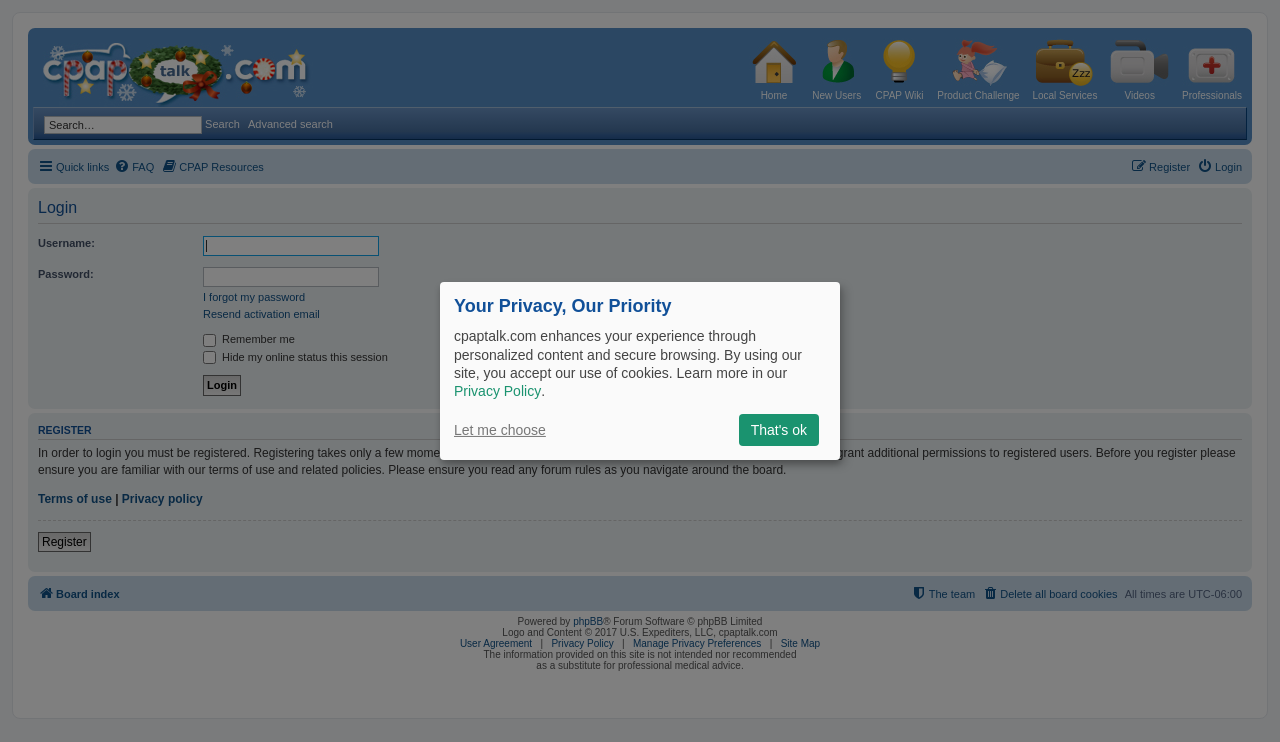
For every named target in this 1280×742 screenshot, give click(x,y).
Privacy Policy (497, 391)
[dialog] (640, 371)
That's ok (779, 430)
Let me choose (500, 430)
